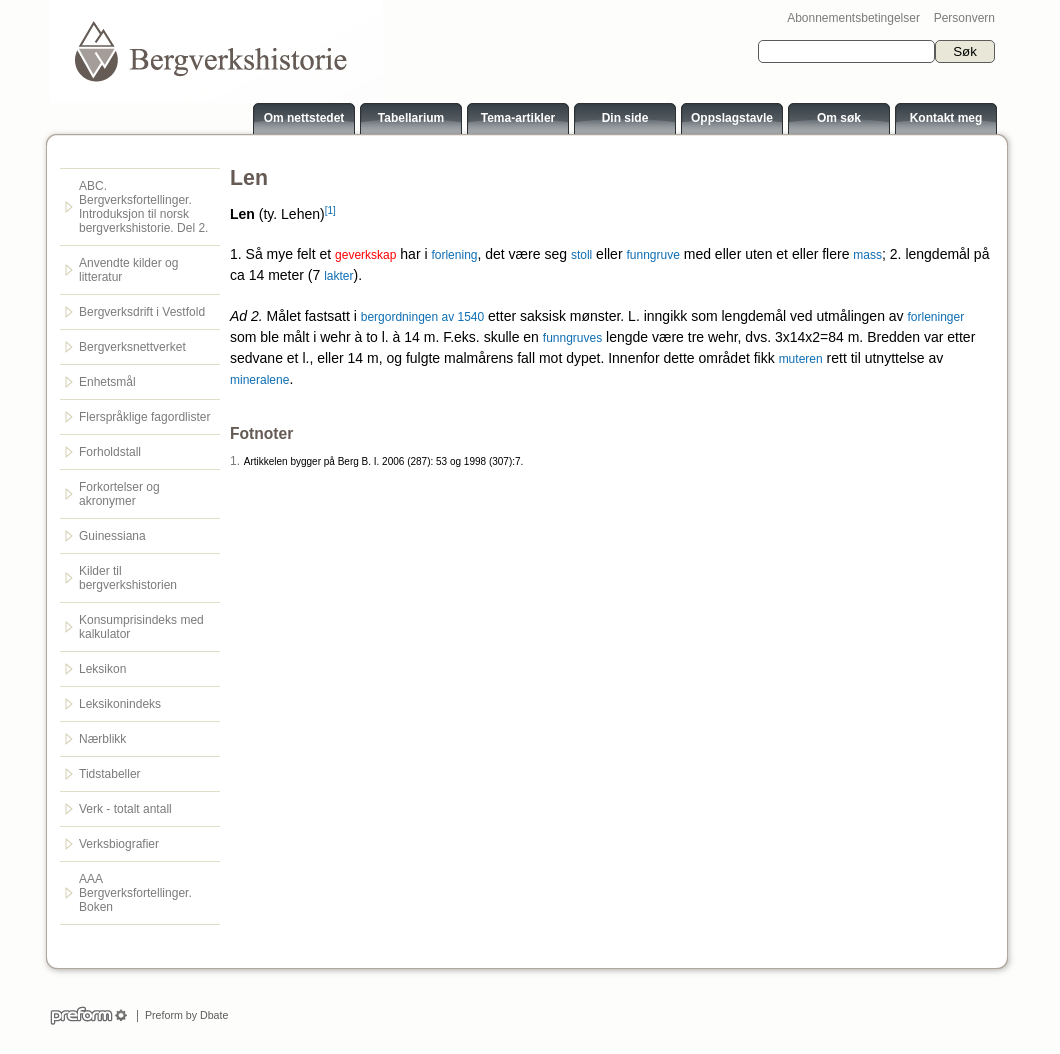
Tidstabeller (110, 774)
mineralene (259, 380)
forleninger (936, 317)
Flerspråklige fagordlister (144, 417)
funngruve (652, 255)
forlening (454, 255)
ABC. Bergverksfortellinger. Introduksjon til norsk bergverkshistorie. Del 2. (143, 207)
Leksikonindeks (120, 704)
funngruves (572, 338)
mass (867, 255)
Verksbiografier (119, 844)
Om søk (839, 118)
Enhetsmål (107, 382)
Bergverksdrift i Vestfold (142, 312)
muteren (801, 359)
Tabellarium (411, 118)
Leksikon (102, 669)
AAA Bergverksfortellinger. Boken (135, 893)
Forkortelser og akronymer (119, 494)
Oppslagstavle (732, 118)
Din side (625, 118)
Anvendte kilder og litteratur (128, 270)
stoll (581, 255)
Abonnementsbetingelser (853, 18)
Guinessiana (112, 536)
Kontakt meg (946, 118)
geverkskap (365, 255)
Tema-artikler (518, 118)
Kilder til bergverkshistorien (128, 578)
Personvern (964, 18)
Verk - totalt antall (125, 809)
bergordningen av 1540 (422, 317)
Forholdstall (110, 452)
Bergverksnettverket (132, 347)
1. (235, 461)
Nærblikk (102, 739)
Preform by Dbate (183, 1015)
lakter (338, 276)
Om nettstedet (304, 118)
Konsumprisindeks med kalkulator (141, 627)
